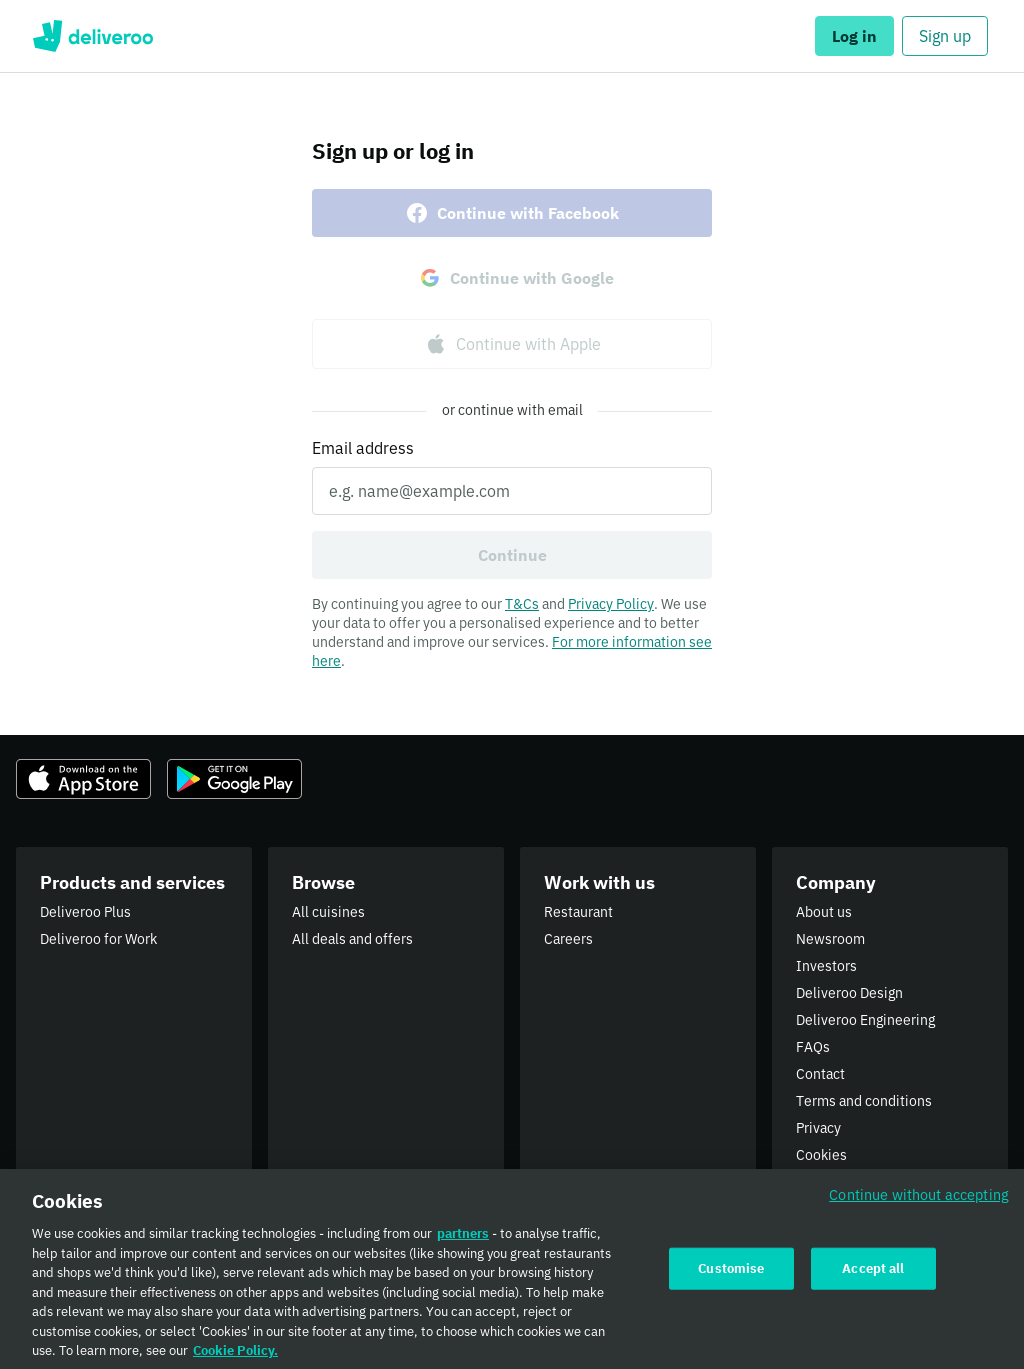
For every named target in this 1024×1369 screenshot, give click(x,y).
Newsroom (830, 939)
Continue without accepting (919, 1203)
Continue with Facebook (512, 213)
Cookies (821, 1155)
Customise (731, 1276)
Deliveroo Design (849, 993)
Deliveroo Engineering (865, 1020)
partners (463, 1242)
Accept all (873, 1276)
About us (824, 912)
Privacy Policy (611, 604)
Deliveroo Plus (85, 912)
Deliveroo (92, 36)
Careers (568, 939)
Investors (826, 966)
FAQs (813, 1047)
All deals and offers (352, 939)
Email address (363, 448)
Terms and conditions (864, 1101)
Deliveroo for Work (98, 939)
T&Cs (522, 604)
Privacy (818, 1128)
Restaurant (578, 912)
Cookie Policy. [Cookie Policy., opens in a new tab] (235, 1359)
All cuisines (328, 912)
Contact (820, 1074)
